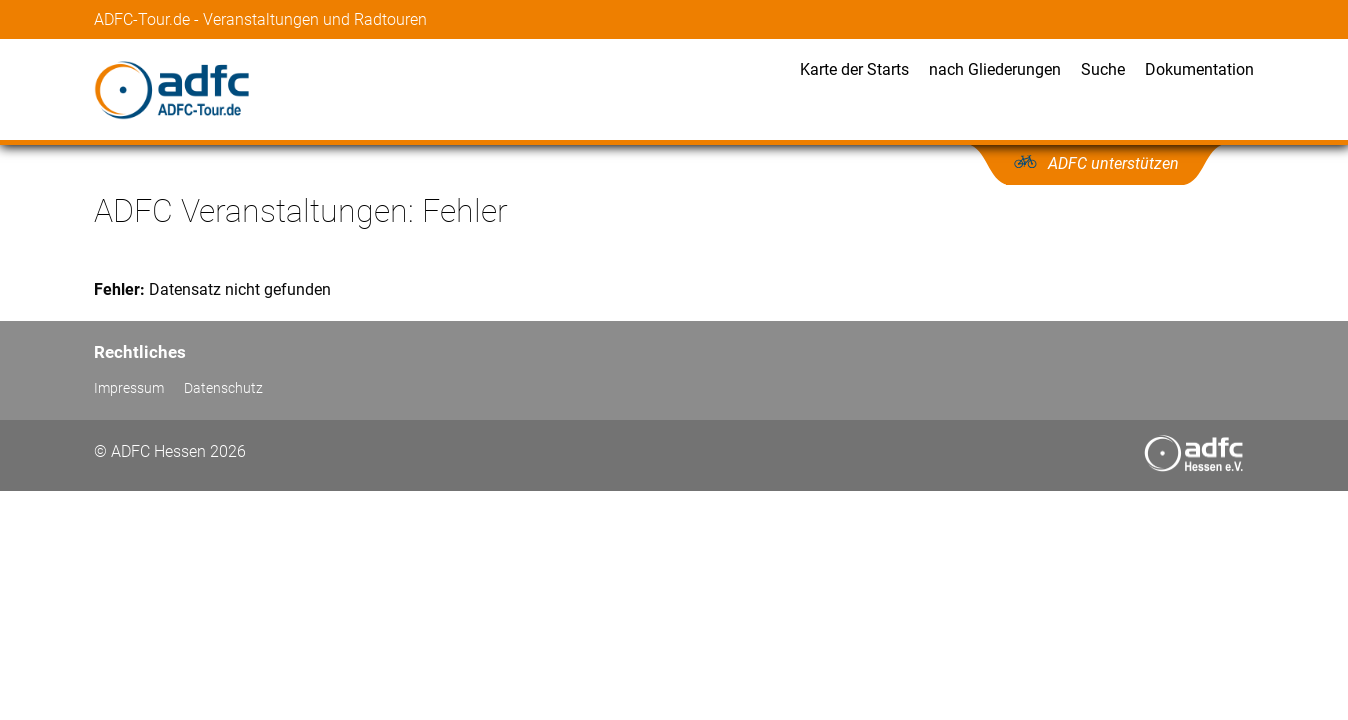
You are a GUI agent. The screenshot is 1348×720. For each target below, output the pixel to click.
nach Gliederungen (995, 69)
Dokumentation (1199, 69)
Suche (1103, 69)
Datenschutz (223, 388)
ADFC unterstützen (1113, 163)
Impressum (129, 388)
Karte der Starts (854, 69)
